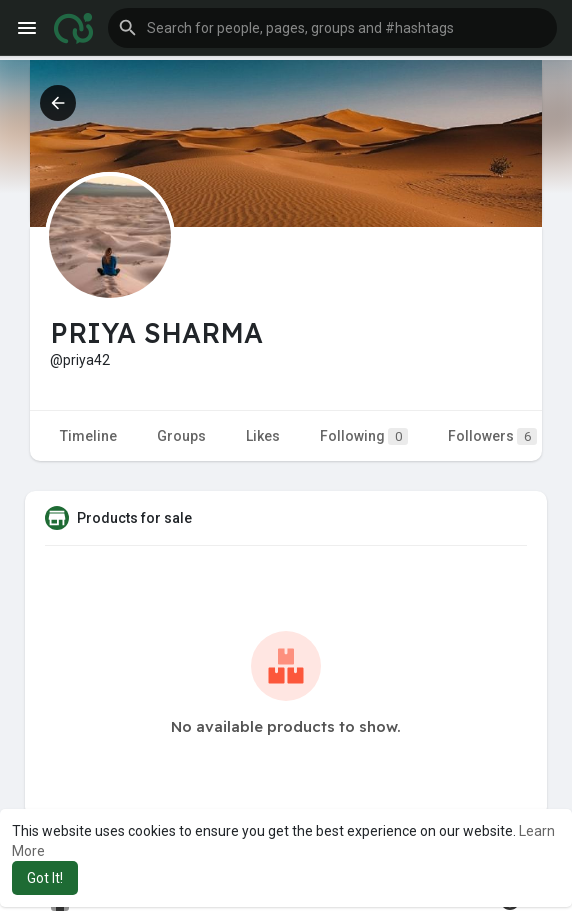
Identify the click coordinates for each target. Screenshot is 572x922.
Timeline (88, 436)
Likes (263, 436)
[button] (332, 28)
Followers (492, 436)
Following (364, 436)
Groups (181, 436)
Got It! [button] (45, 878)
